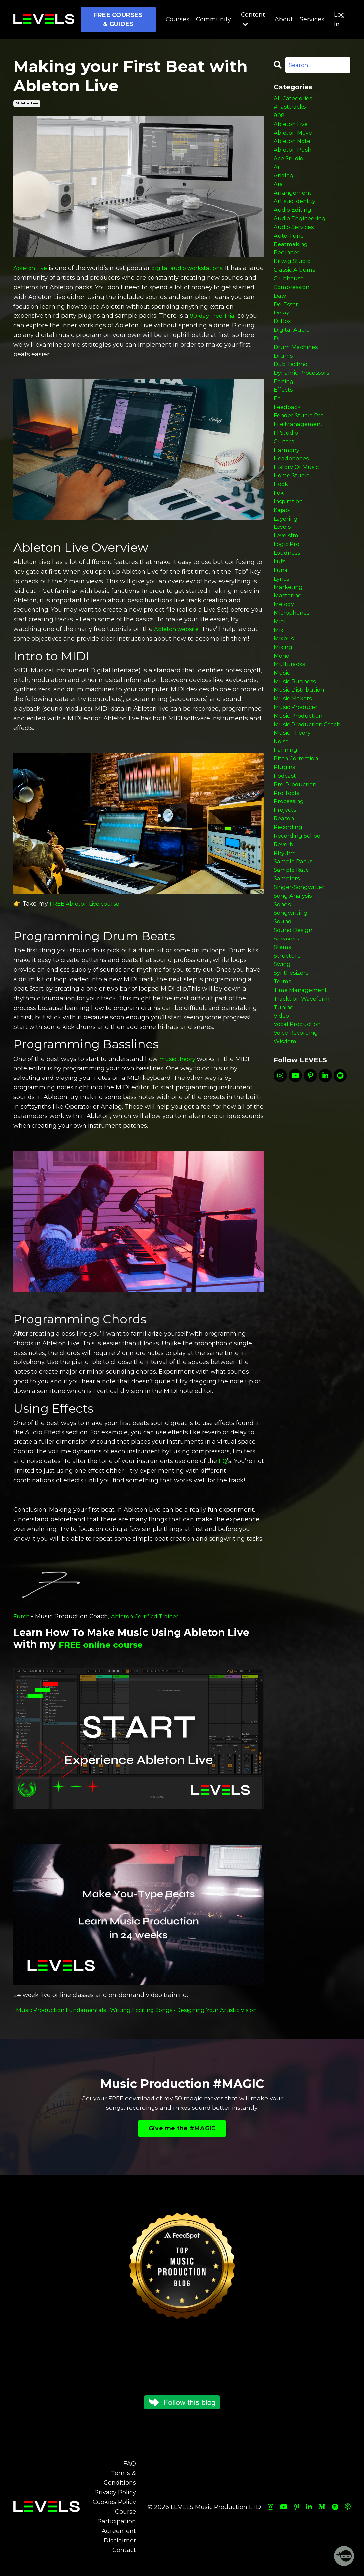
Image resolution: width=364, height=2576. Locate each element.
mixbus (284, 701)
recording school (300, 921)
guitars (284, 481)
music (282, 739)
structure (288, 1055)
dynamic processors (304, 405)
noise (282, 816)
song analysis (294, 988)
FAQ (129, 2473)
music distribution (301, 758)
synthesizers (293, 1074)
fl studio (287, 472)
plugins (285, 844)
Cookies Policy (114, 2511)
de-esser (287, 328)
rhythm (286, 940)
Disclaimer (120, 2549)
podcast (286, 854)
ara (279, 195)
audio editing (294, 223)
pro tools (287, 873)
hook (281, 529)
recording (289, 911)
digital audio (293, 357)
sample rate (293, 959)
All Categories (294, 99)
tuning (284, 1112)
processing (290, 882)
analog (284, 185)
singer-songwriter (301, 978)
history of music (298, 510)
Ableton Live (31, 268)
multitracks (290, 730)
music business (297, 749)
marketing (289, 644)
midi (280, 682)
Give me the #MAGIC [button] (182, 2138)
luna (281, 625)
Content (253, 19)
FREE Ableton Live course (88, 903)
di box (283, 348)
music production (300, 787)
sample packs (295, 949)
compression (293, 309)
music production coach (310, 797)
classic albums (296, 290)
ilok (279, 539)
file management (300, 462)
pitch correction (298, 835)
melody (285, 663)
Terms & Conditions (120, 2487)
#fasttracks (291, 109)
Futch (21, 1616)
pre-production (297, 864)
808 (279, 118)
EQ (223, 1461)
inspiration (289, 548)
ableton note (293, 147)
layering (287, 567)
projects (286, 892)
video (282, 1121)
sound (283, 1016)
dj (277, 367)
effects (284, 424)
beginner (287, 271)
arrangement (294, 204)
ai (277, 175)
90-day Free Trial (215, 315)
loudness (288, 605)
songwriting (292, 1007)
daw (281, 319)
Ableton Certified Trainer (149, 1616)
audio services (296, 242)
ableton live (26, 103)
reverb (284, 930)
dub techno (292, 395)
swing (283, 1064)
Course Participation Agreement (116, 2531)
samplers (288, 969)
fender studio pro (301, 452)
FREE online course (109, 1644)
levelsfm (287, 587)
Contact (124, 2559)
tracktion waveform (304, 1102)
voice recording (298, 1141)
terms (283, 1083)
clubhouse (290, 300)
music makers (294, 768)
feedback (288, 443)
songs (283, 997)
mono (282, 720)
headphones (293, 500)
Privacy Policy (115, 2502)
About (284, 19)
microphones (293, 672)
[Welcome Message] (344, 2556)
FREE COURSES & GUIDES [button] (117, 19)
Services (312, 19)
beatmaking (292, 262)
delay (282, 338)
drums (284, 386)
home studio (293, 519)
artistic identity (296, 214)
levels (283, 577)
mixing (284, 711)
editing (284, 414)
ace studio (290, 166)
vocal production (299, 1131)
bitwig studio (294, 281)
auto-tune (290, 252)
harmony (288, 491)
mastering (289, 653)
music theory (179, 1059)
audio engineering (302, 233)
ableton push (294, 157)
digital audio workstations (193, 268)
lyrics (282, 634)
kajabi (283, 558)
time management (303, 1093)
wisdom (286, 1150)
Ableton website (178, 629)
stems (283, 1045)
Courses (177, 19)
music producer (297, 778)
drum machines (298, 376)
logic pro (288, 596)
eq (278, 434)
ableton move (294, 137)
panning (286, 825)
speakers (287, 1035)
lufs (280, 615)
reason (285, 902)
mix (279, 691)
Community (213, 19)
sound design (295, 1026)
